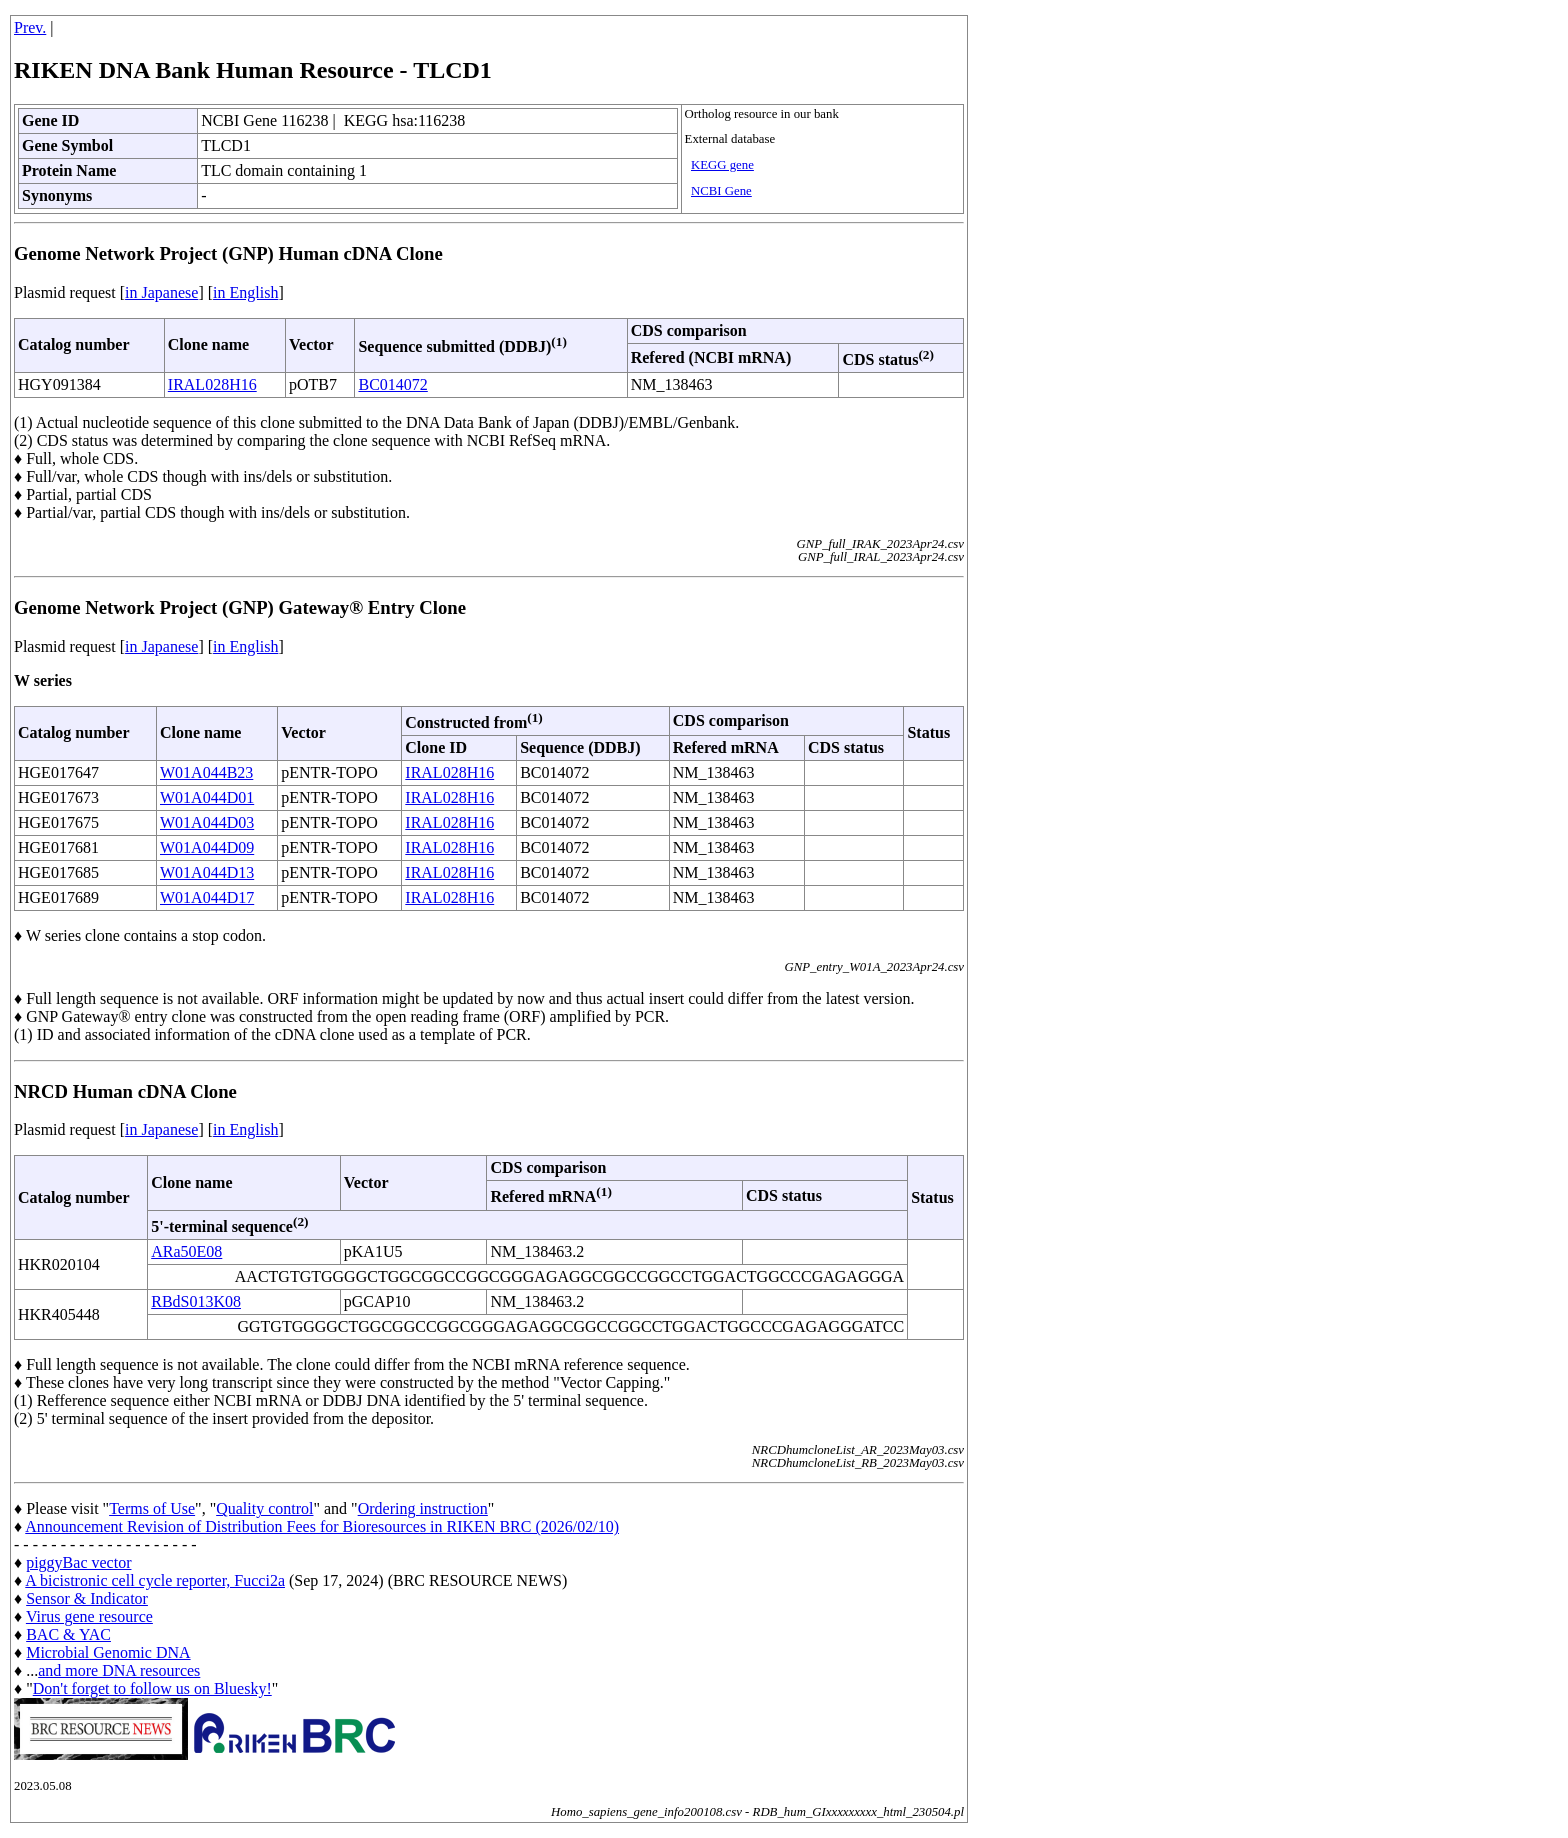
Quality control (264, 1508)
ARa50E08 (186, 1251)
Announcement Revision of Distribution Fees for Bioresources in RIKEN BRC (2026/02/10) (322, 1526)
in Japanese (161, 292)
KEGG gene (722, 165)
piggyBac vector (78, 1562)
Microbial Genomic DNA (108, 1652)
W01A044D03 (207, 822)
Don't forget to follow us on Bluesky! (152, 1688)
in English (245, 292)
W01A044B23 (206, 772)
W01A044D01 (207, 797)
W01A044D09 (207, 847)
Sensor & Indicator (87, 1598)
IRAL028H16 (212, 384)
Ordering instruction (423, 1508)
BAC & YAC (68, 1634)
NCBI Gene (721, 191)
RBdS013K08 (196, 1301)
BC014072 (392, 384)
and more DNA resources (119, 1670)
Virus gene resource (89, 1616)
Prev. (30, 27)
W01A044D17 (207, 897)
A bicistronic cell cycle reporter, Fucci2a (155, 1580)
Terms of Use (152, 1508)
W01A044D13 (207, 872)
